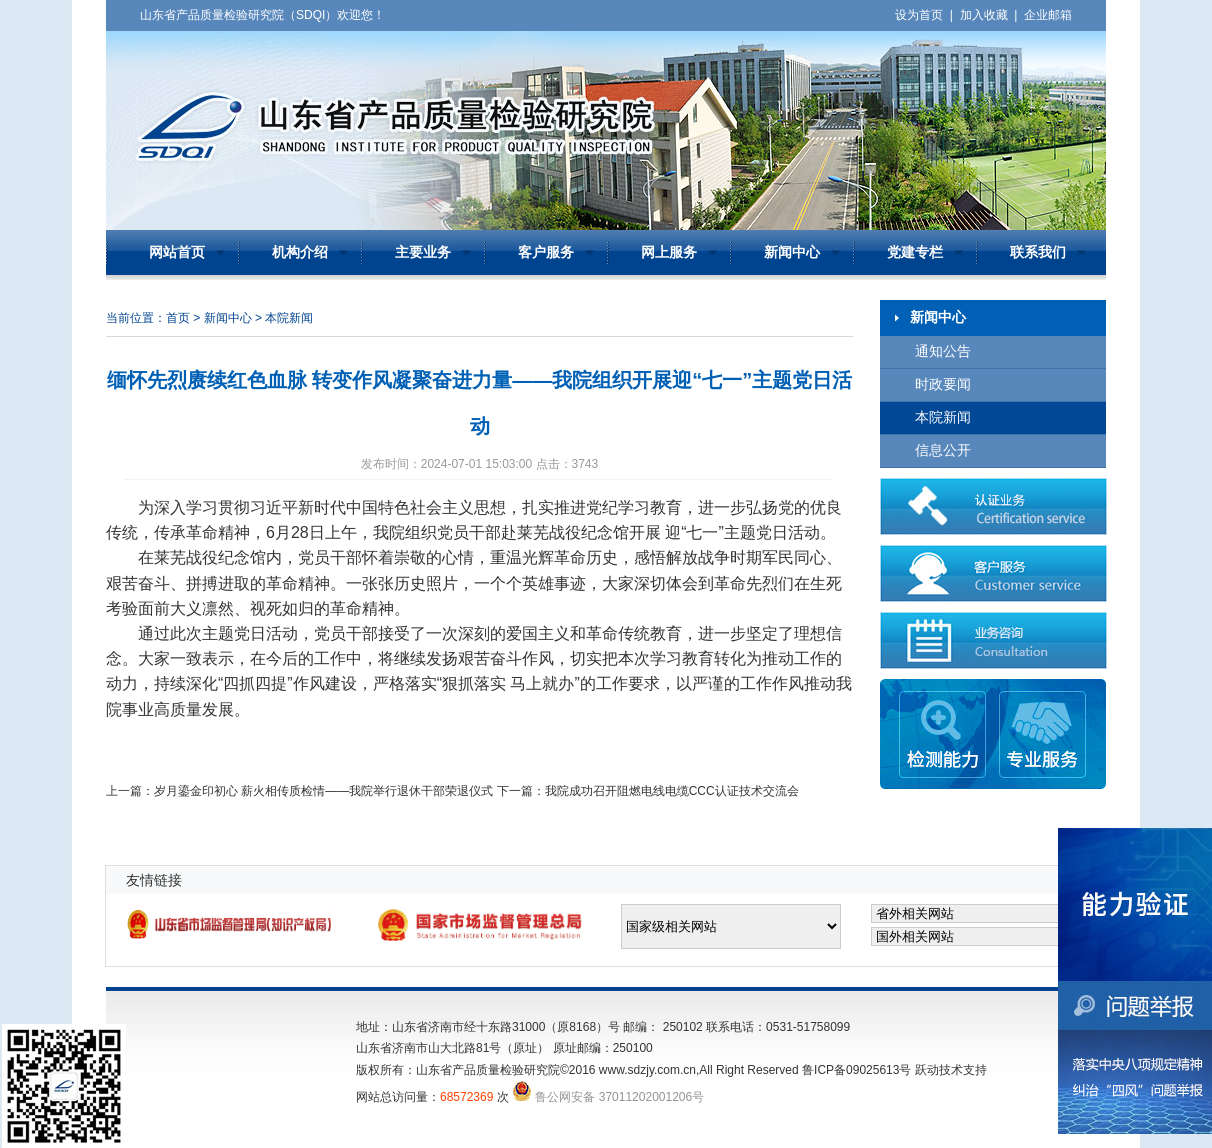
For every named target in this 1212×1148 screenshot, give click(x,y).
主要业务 (423, 252)
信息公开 (943, 450)
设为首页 (919, 15)
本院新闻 (943, 417)
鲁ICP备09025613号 (856, 1070)
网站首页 (177, 252)
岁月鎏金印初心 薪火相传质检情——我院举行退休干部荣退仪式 (323, 791)
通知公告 (943, 351)
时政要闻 (943, 384)
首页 (178, 318)
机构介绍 (300, 252)
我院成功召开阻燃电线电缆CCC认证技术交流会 (672, 791)
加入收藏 (984, 15)
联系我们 (1038, 252)
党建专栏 (915, 252)
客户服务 (546, 252)
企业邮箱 (1048, 15)
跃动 (927, 1070)
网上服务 (669, 252)
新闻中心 (792, 252)
